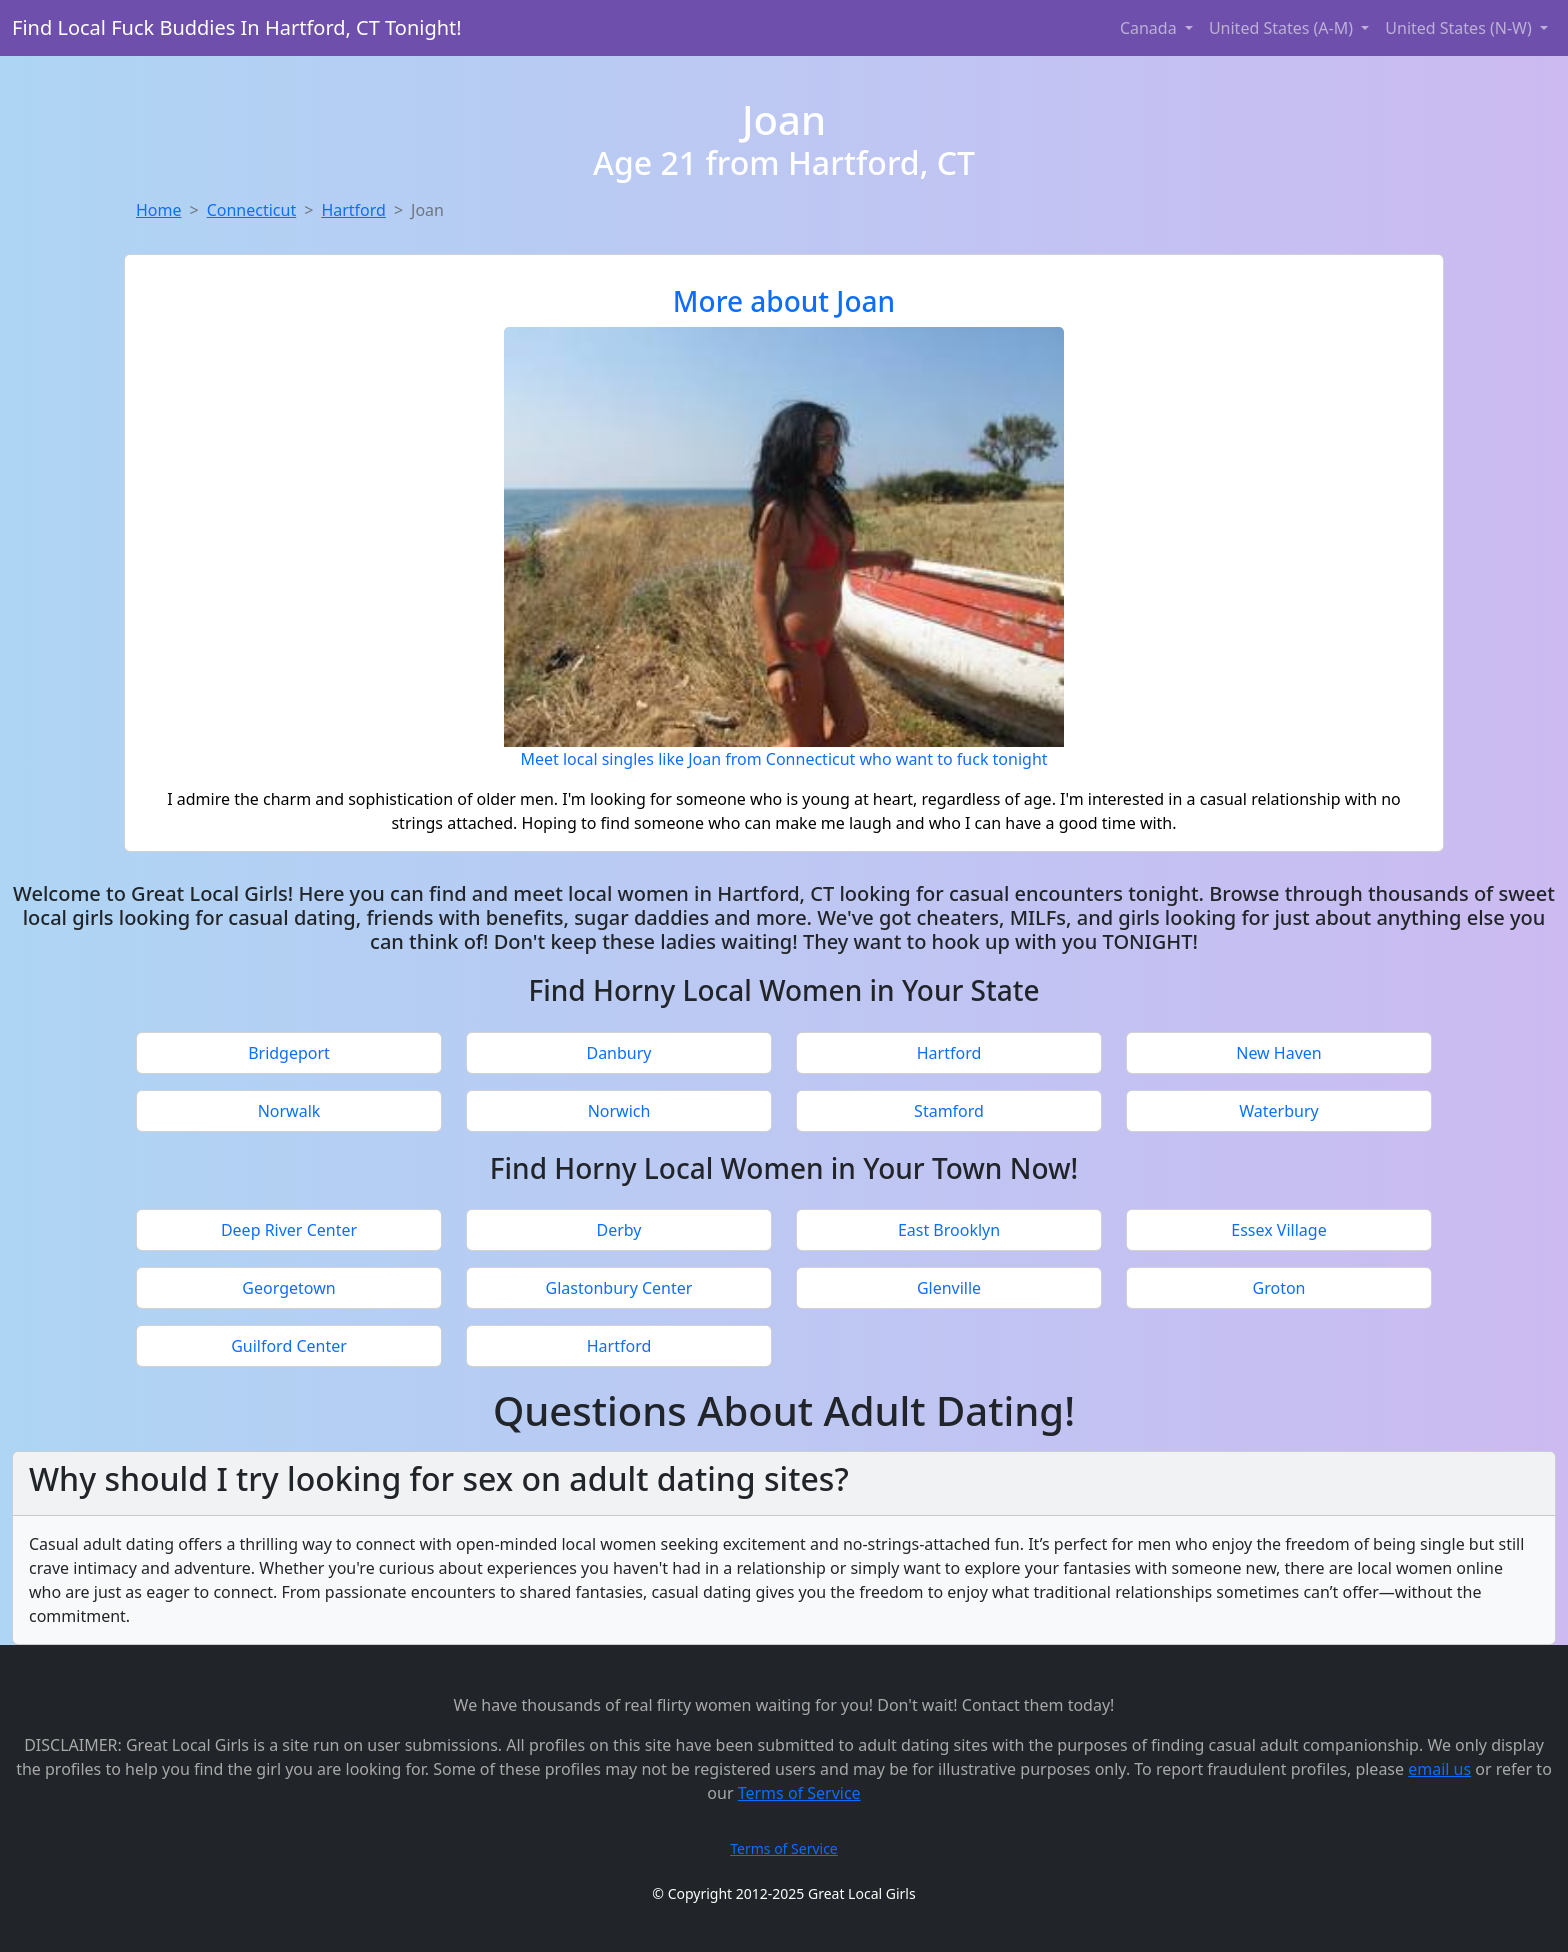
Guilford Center (289, 1346)
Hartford (353, 210)
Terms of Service (799, 1793)
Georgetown (288, 1288)
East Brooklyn (949, 1230)
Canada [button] (1150, 28)
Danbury (618, 1053)
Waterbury (1278, 1111)
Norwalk (289, 1111)
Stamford (949, 1111)
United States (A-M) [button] (1283, 28)
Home (159, 210)
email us (1439, 1769)
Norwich (619, 1111)
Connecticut (252, 210)
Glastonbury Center (619, 1288)
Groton (1279, 1288)
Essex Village (1278, 1230)
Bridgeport (289, 1053)
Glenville (949, 1288)
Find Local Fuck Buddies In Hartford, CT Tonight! (237, 27)
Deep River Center (289, 1230)
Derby (619, 1230)
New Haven (1278, 1053)
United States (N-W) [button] (1460, 28)
